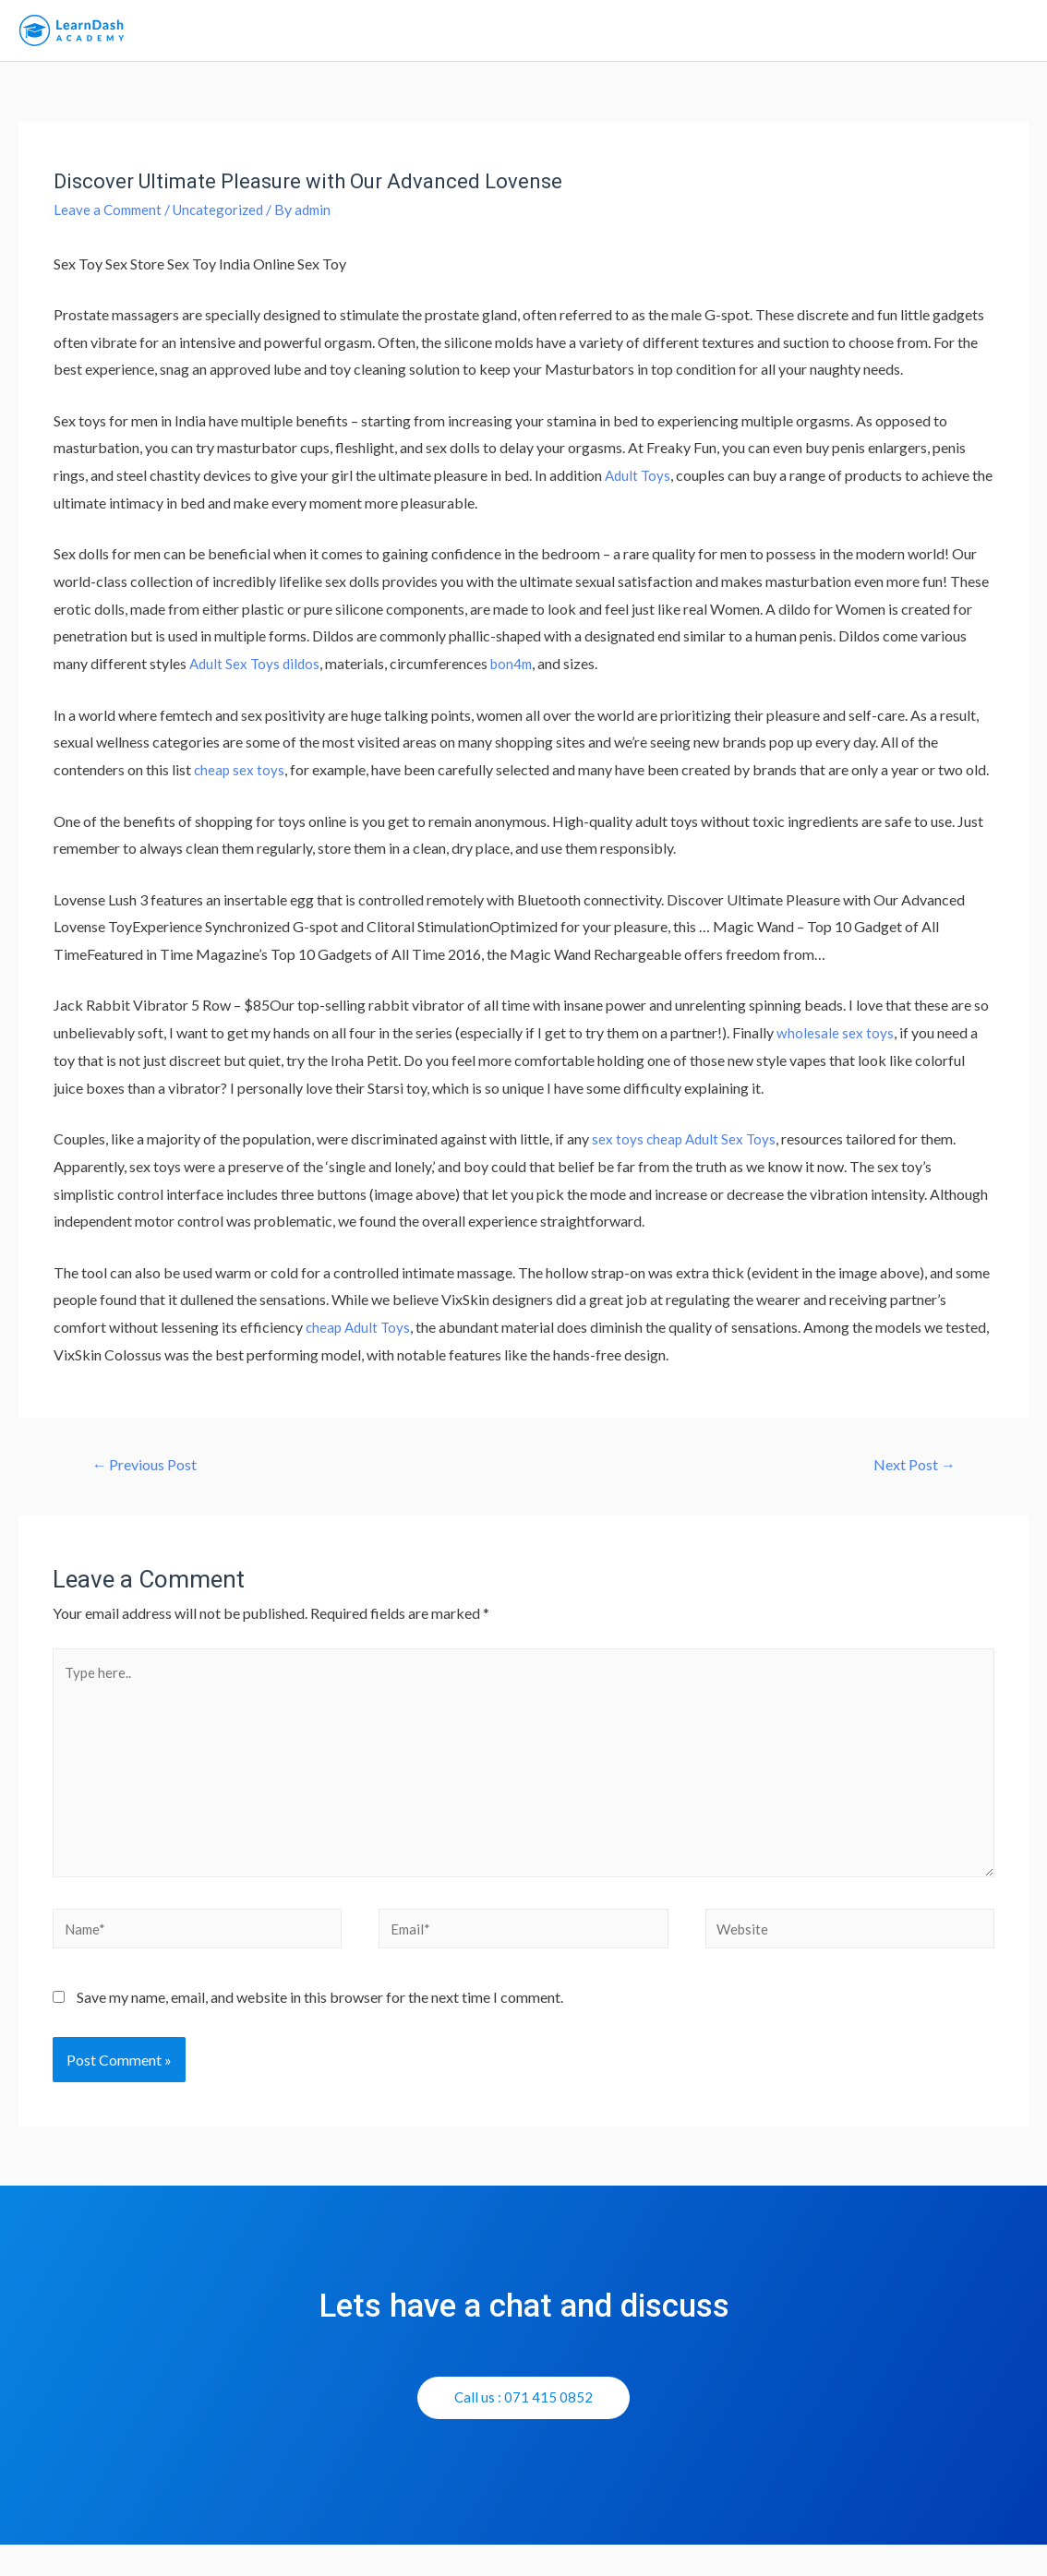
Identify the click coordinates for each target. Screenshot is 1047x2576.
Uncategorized (224, 222)
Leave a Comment (110, 222)
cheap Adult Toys (360, 1339)
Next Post (909, 1477)
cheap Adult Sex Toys (713, 1150)
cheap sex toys (240, 782)
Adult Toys (639, 488)
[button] (524, 2428)
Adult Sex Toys (236, 676)
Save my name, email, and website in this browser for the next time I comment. (320, 2027)
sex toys (618, 1150)
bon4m (517, 676)
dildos (304, 676)
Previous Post (151, 1477)
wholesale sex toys (835, 1044)
